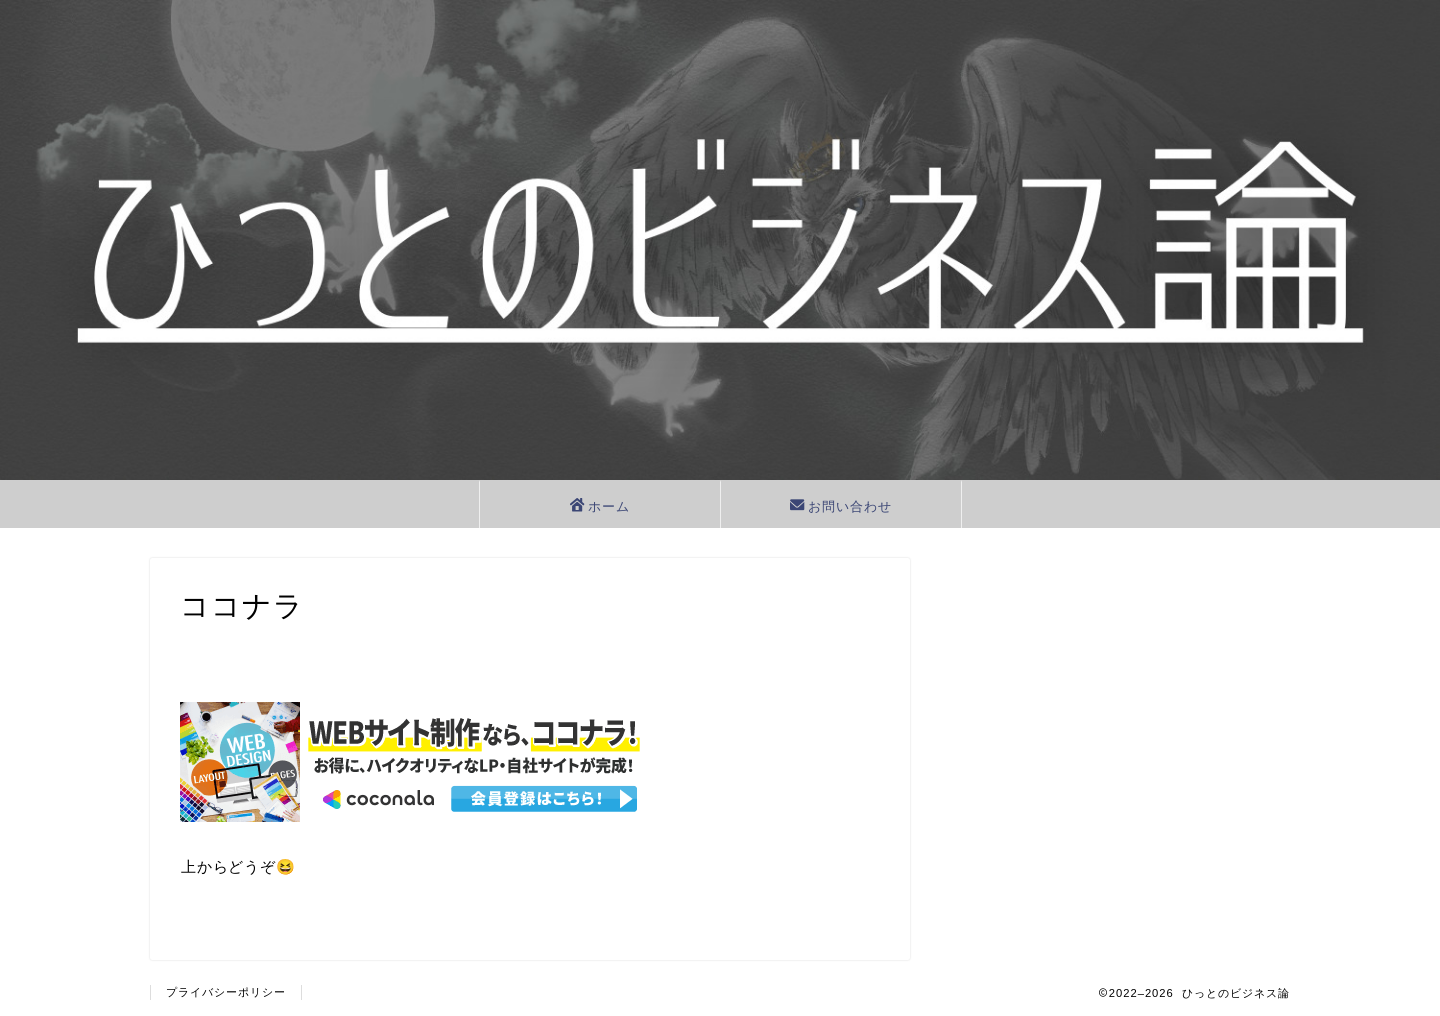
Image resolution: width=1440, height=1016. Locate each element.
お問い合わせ (841, 507)
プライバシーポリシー (226, 992)
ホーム (600, 507)
